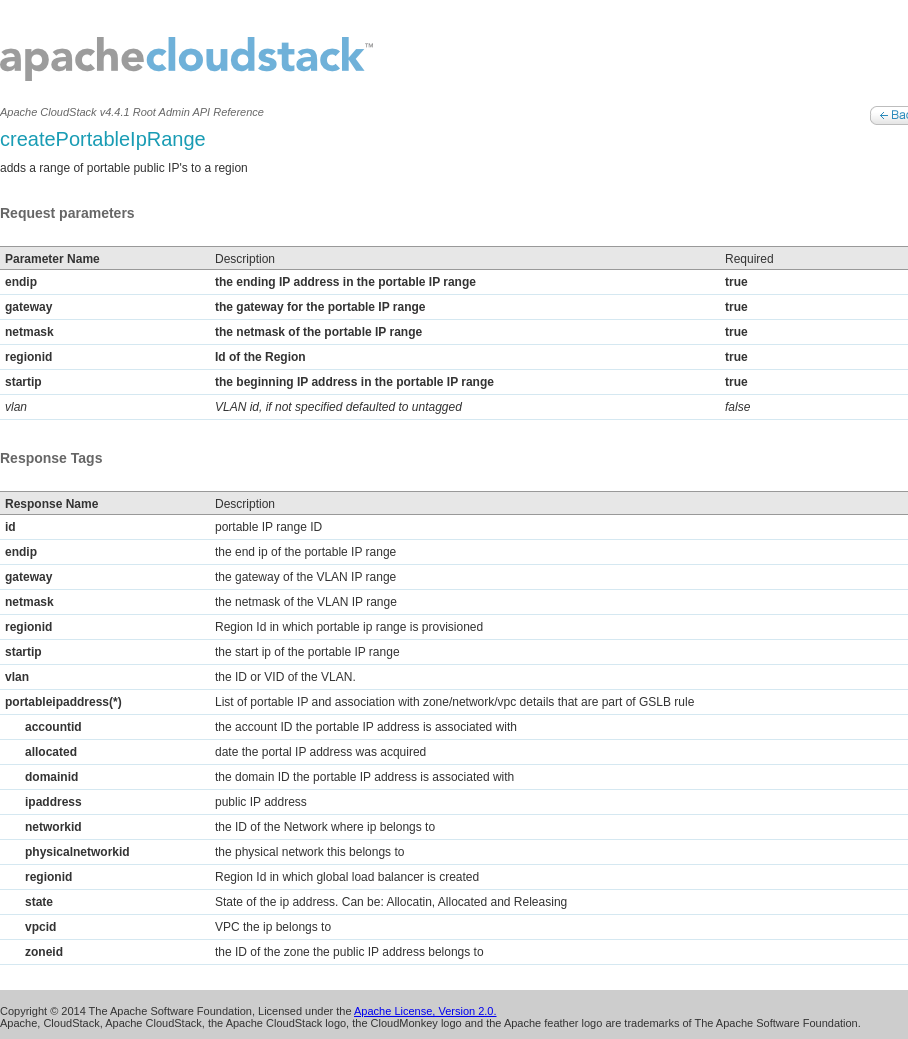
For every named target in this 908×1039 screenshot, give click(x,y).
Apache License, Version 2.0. (425, 1011)
